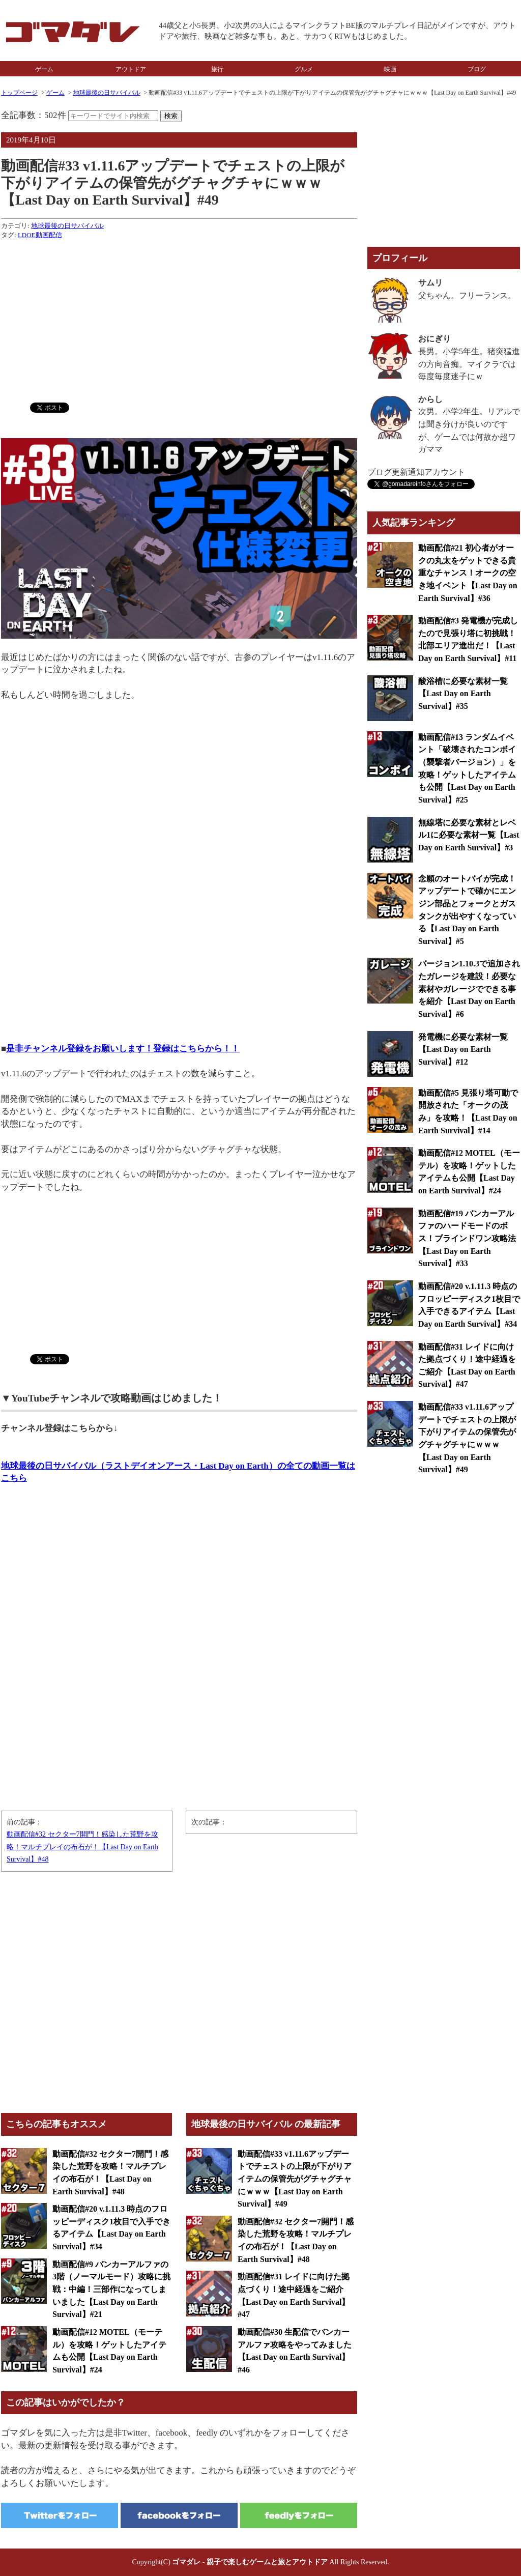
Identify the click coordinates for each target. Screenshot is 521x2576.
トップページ (19, 92)
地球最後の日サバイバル (106, 92)
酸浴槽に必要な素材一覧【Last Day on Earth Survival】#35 (463, 693)
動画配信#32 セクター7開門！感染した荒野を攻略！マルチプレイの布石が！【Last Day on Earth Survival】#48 (82, 1846)
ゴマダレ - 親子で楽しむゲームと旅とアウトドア (250, 2562)
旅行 (217, 69)
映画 (390, 69)
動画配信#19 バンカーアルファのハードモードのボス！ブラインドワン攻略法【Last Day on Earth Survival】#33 (467, 1238)
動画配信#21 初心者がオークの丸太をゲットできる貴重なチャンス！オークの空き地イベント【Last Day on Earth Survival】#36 (467, 573)
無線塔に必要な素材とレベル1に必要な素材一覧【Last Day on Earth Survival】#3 (468, 835)
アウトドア (130, 69)
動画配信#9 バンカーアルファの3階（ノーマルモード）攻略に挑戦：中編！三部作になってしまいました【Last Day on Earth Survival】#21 (111, 2289)
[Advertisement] (179, 318)
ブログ (477, 69)
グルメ (304, 69)
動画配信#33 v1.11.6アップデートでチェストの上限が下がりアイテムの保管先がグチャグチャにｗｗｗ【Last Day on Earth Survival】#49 (295, 2179)
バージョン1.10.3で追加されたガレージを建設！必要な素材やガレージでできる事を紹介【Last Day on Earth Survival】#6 (469, 988)
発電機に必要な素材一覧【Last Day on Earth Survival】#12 (463, 1049)
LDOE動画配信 (40, 235)
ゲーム (44, 69)
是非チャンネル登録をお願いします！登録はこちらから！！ (123, 1048)
